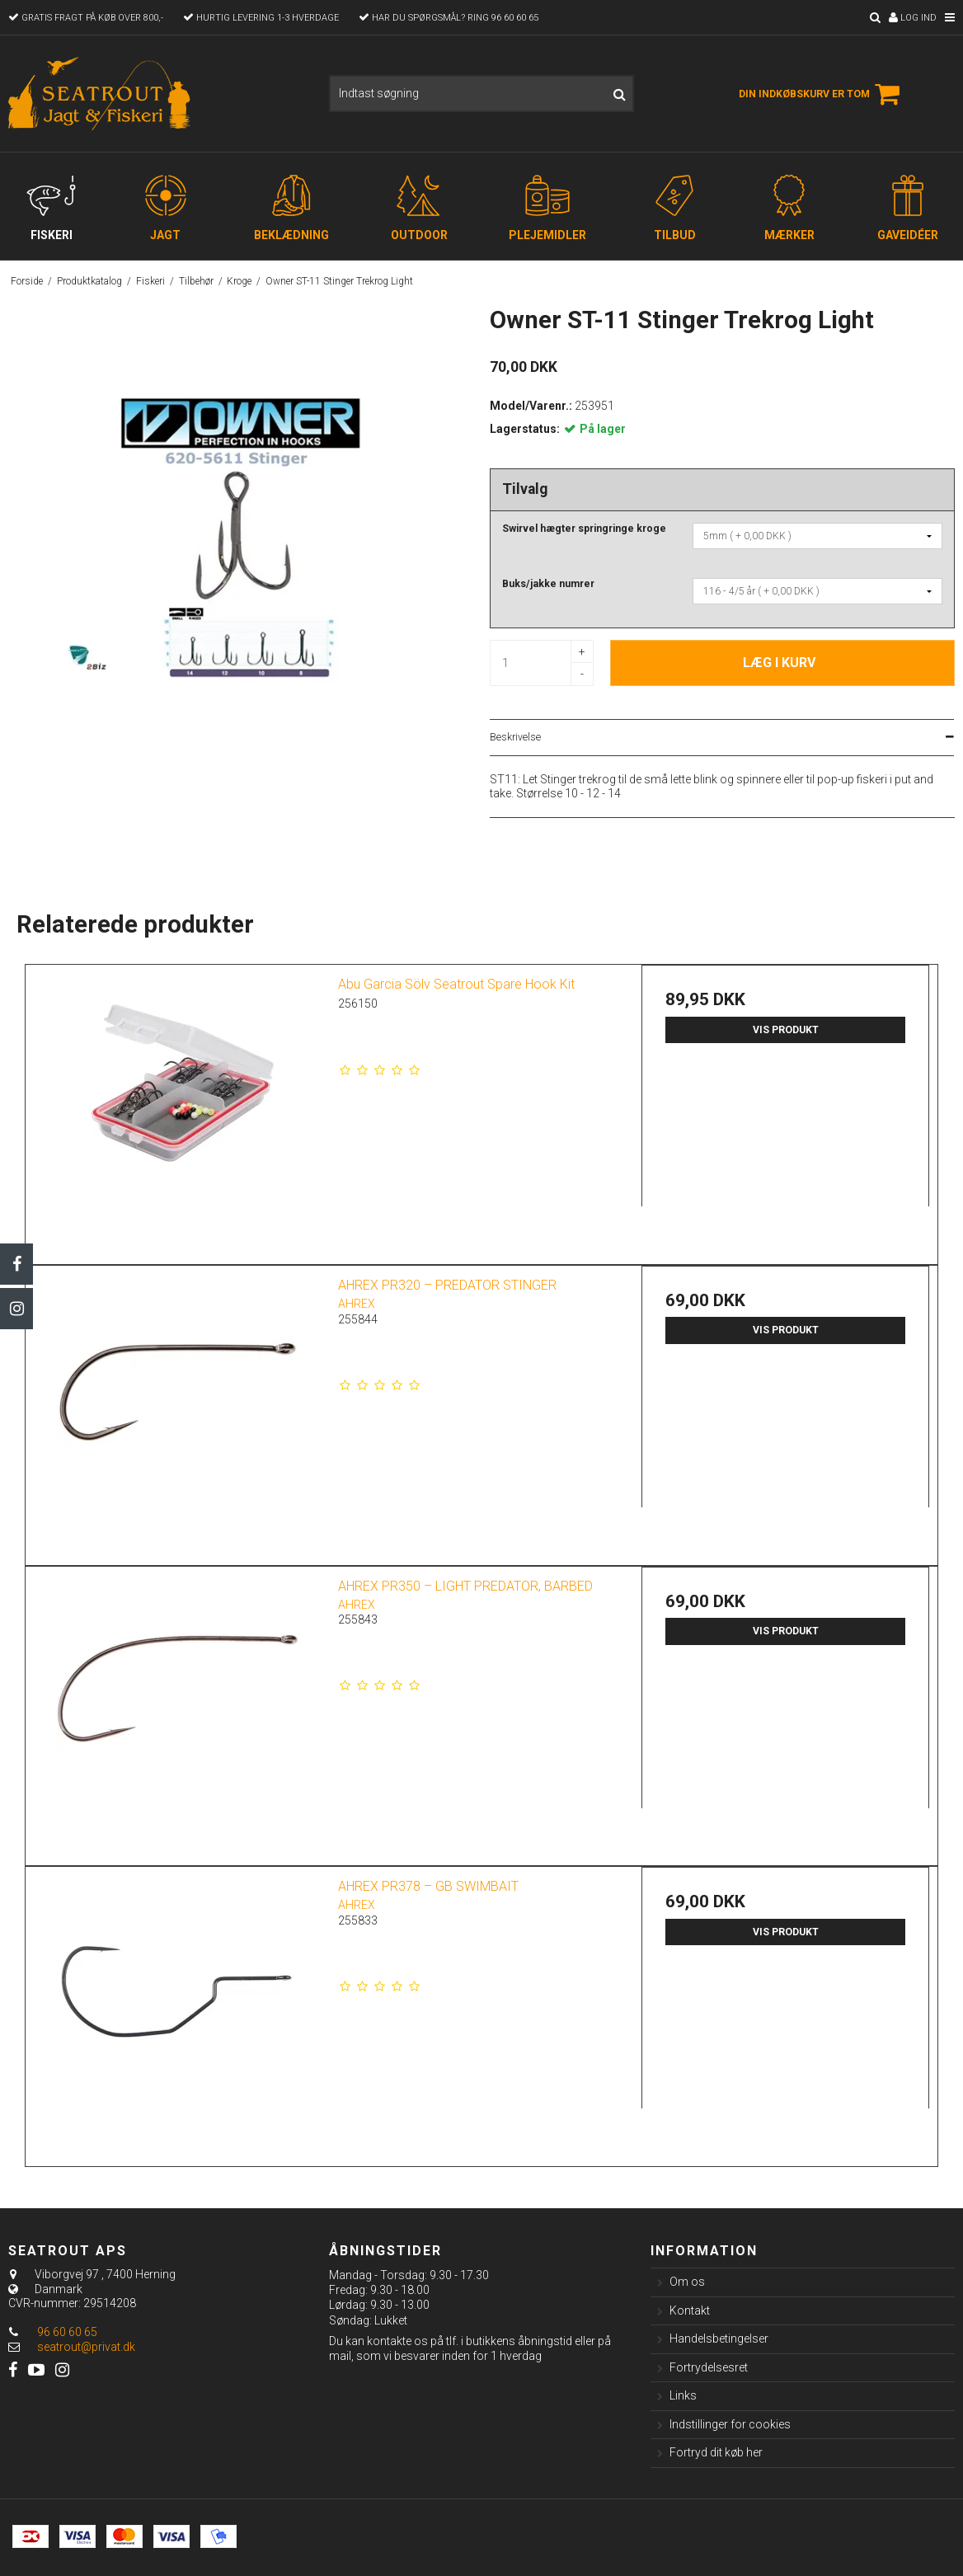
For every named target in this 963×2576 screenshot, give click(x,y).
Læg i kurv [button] (779, 662)
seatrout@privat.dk (86, 2346)
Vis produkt (786, 1030)
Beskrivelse (515, 737)
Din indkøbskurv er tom (821, 94)
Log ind (913, 17)
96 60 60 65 (52, 2332)
